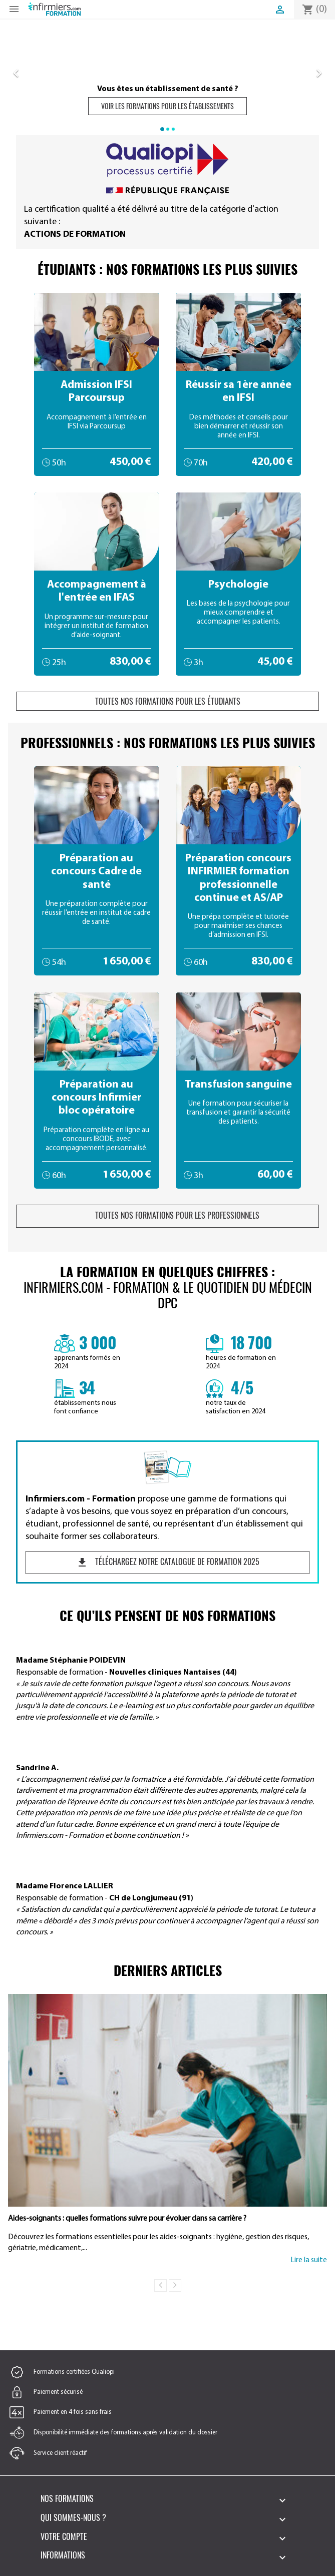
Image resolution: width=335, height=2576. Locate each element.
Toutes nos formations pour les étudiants (167, 701)
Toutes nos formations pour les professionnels (167, 1215)
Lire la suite (308, 2260)
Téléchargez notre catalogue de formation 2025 (167, 1562)
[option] (167, 71)
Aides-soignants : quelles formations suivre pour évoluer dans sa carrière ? (127, 2219)
